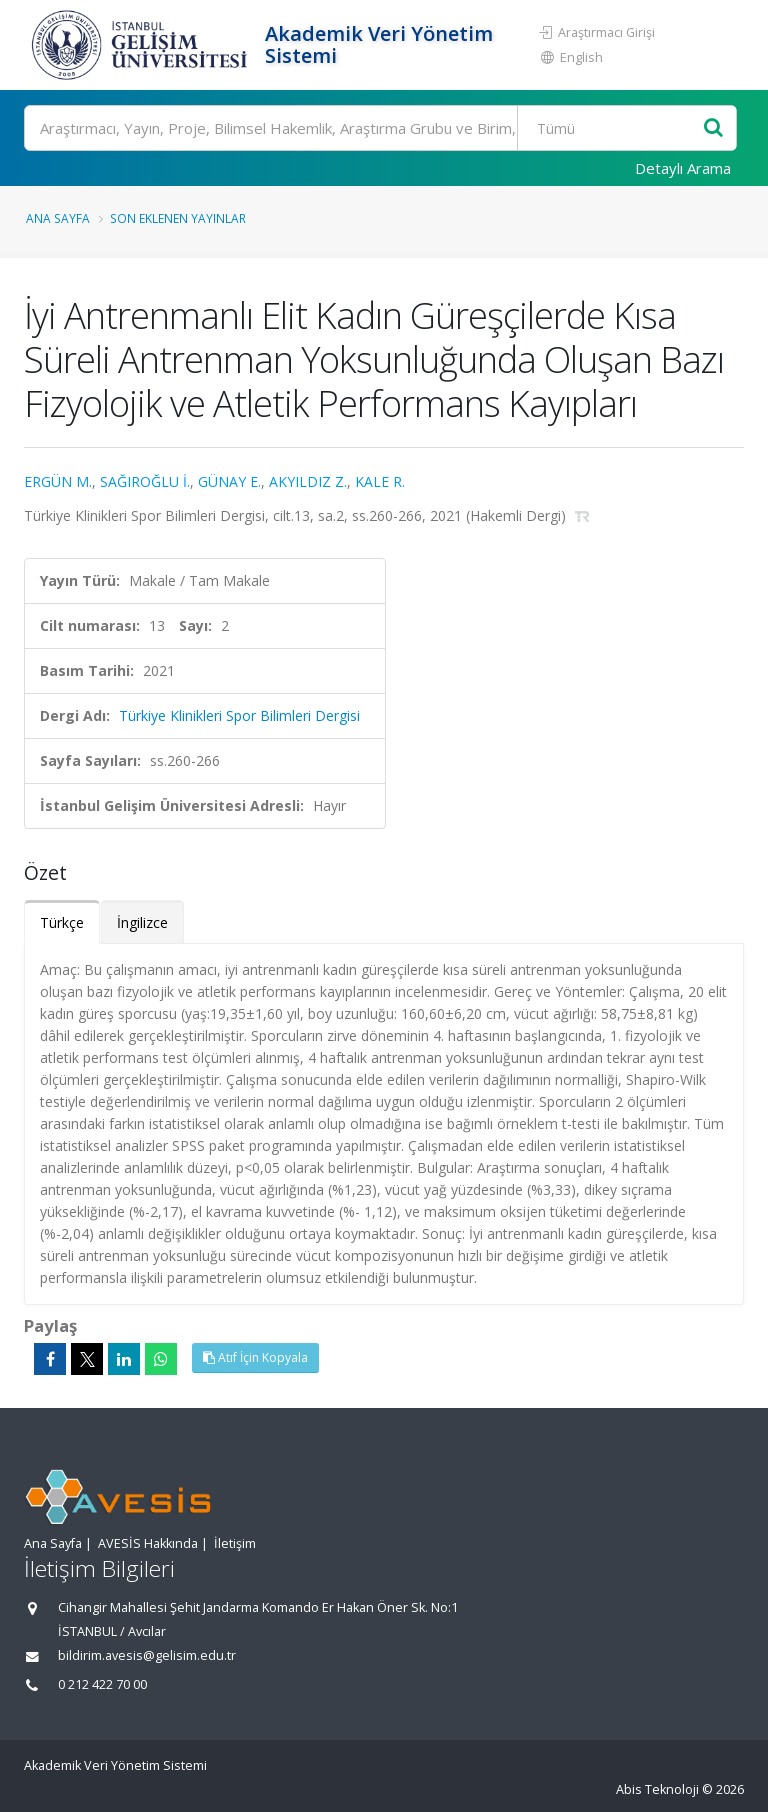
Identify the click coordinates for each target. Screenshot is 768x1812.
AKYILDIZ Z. (308, 481)
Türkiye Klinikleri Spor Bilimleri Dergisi (239, 715)
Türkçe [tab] (62, 922)
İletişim (235, 1543)
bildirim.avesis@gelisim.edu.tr (147, 1655)
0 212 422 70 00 (102, 1684)
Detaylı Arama (683, 168)
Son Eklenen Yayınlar (178, 218)
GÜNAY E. (229, 481)
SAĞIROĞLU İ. (145, 481)
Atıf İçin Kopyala (255, 1357)
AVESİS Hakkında (148, 1543)
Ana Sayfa (58, 218)
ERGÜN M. (58, 481)
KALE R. (380, 481)
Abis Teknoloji (657, 1789)
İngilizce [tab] (142, 922)
